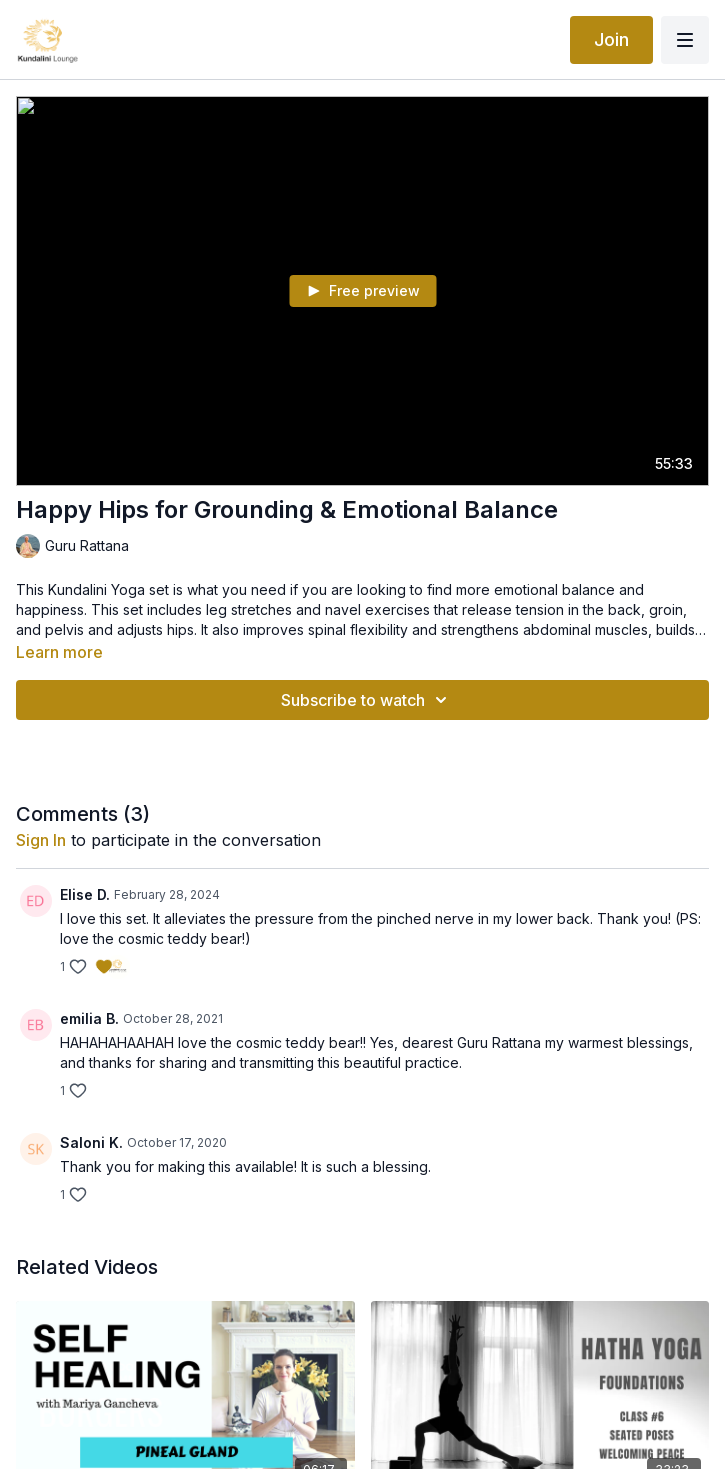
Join (611, 39)
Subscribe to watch (367, 700)
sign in (41, 840)
